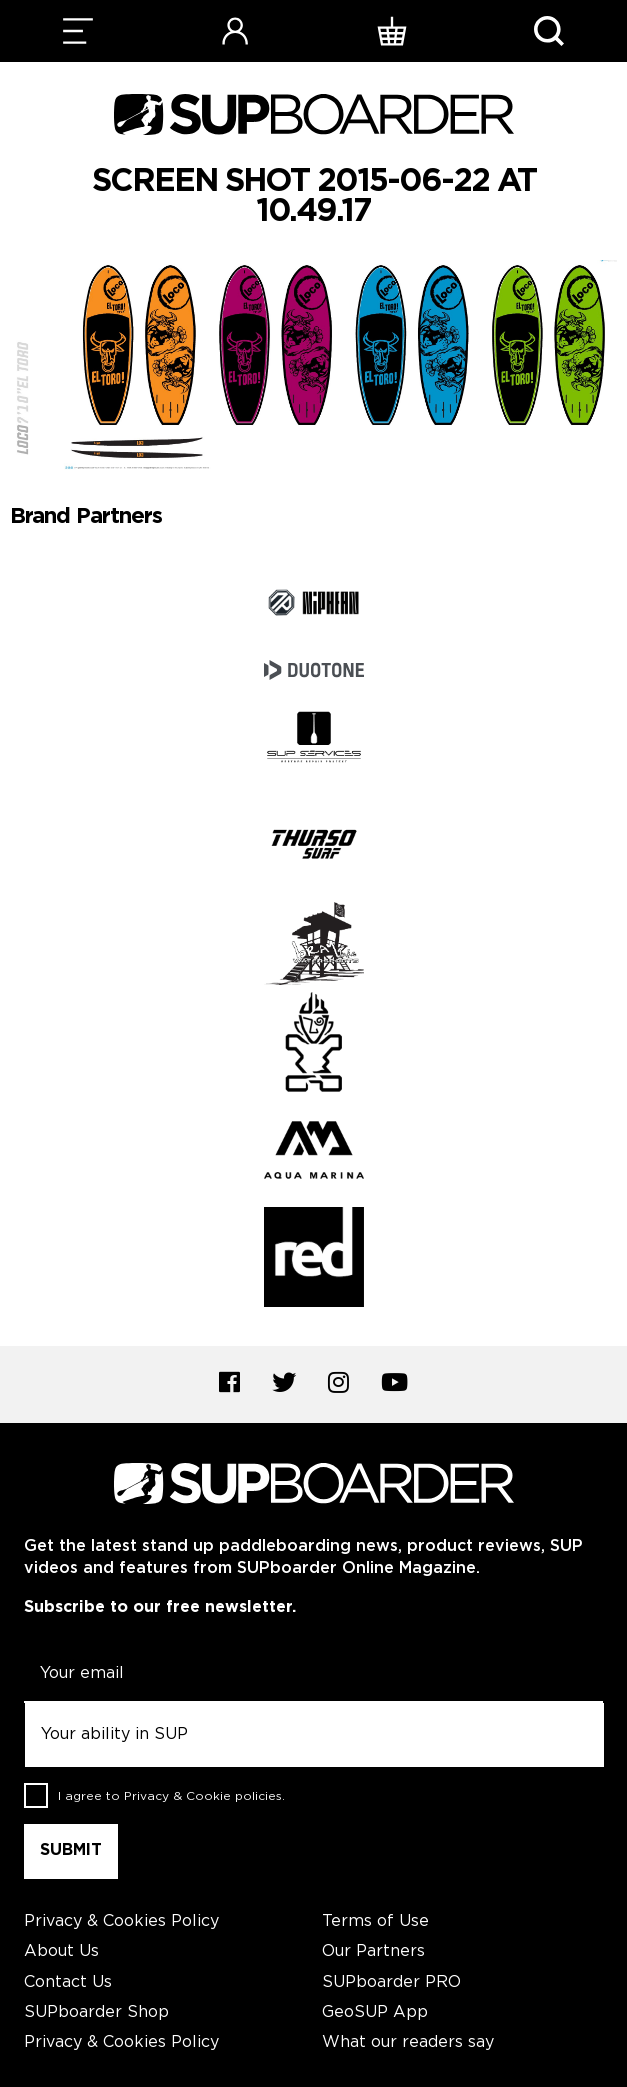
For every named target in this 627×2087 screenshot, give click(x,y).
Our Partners (373, 1951)
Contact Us (68, 1982)
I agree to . (171, 1796)
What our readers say (408, 2042)
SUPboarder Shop (96, 2012)
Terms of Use (375, 1921)
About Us (61, 1951)
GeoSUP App (375, 2012)
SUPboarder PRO (391, 1982)
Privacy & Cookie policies (203, 1796)
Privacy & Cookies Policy (121, 1921)
